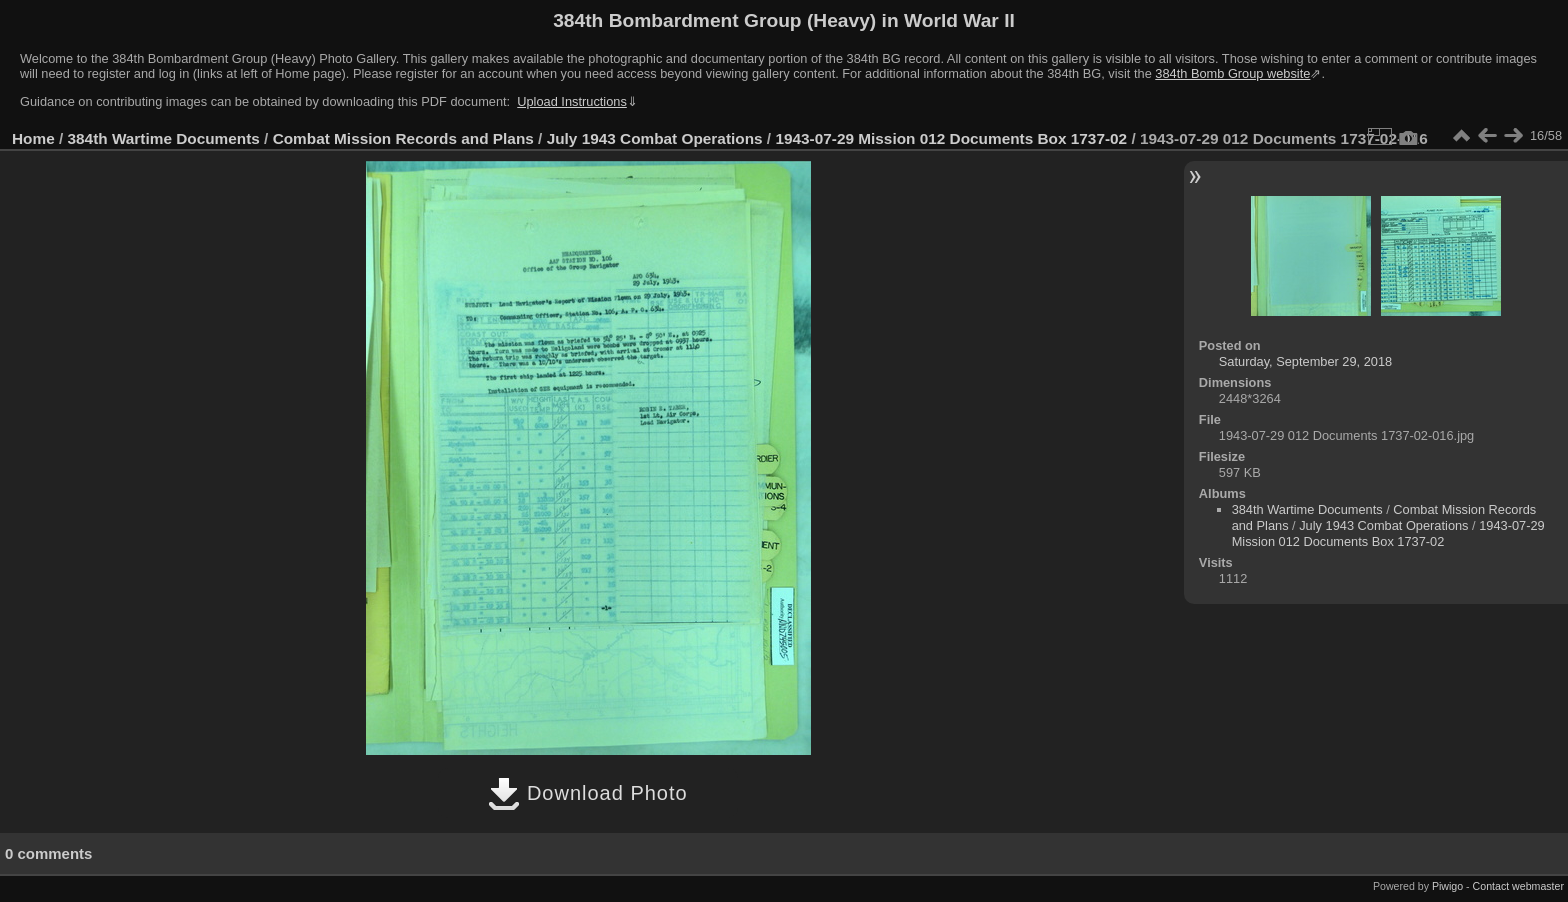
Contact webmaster (1518, 886)
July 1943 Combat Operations (655, 138)
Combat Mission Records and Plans (403, 138)
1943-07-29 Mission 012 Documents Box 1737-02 (951, 138)
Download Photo (587, 793)
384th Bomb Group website (1232, 73)
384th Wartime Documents (164, 138)
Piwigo (1447, 886)
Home (33, 138)
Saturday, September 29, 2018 (1305, 361)
